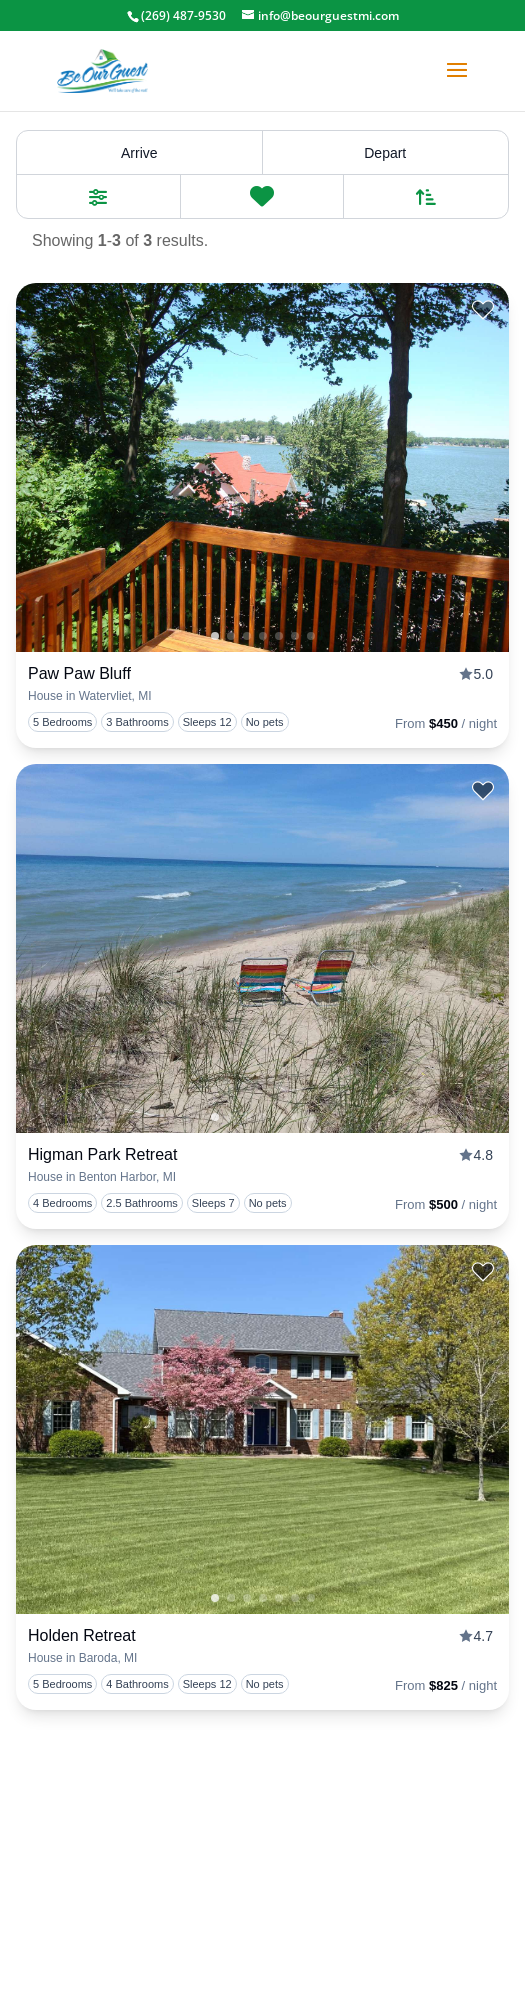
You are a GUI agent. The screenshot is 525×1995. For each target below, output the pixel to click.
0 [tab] (231, 636)
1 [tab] (215, 636)
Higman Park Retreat (102, 1154)
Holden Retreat (82, 1635)
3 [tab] (279, 636)
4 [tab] (295, 636)
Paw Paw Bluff (79, 673)
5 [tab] (311, 636)
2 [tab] (263, 636)
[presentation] (262, 467)
